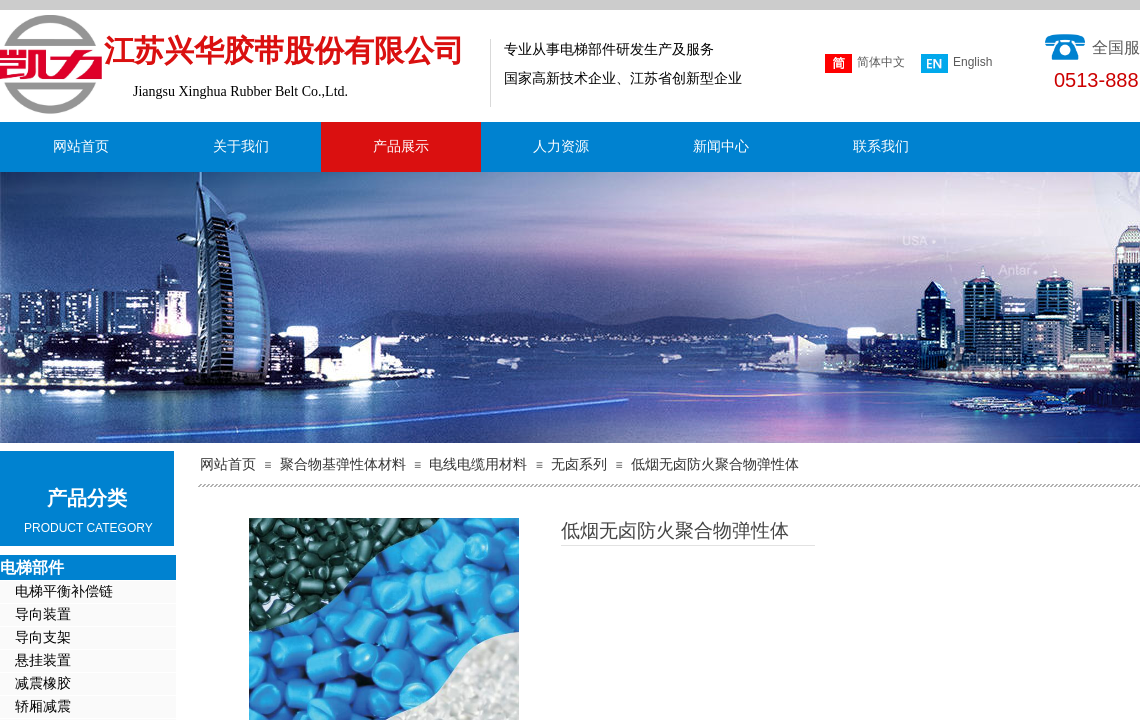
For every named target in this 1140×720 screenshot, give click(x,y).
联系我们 (881, 146)
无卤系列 (579, 464)
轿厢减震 (43, 706)
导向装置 (43, 614)
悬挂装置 (43, 660)
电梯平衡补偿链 (64, 591)
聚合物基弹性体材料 (343, 464)
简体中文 (865, 63)
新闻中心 (721, 146)
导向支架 (43, 637)
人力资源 (561, 146)
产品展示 (401, 146)
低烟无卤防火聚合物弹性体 (715, 464)
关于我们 (241, 146)
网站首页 (81, 146)
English (956, 63)
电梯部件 (32, 567)
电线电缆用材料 (478, 464)
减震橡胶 (43, 683)
